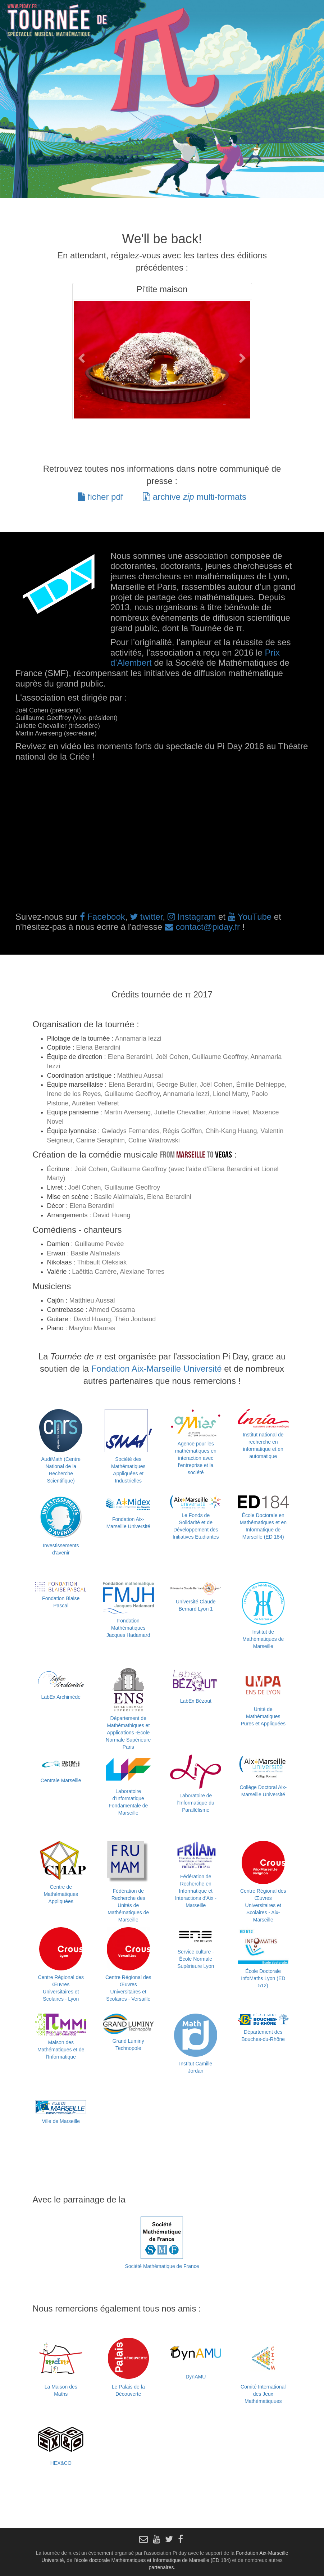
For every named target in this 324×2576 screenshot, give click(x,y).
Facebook (102, 917)
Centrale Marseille (61, 1780)
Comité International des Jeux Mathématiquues (263, 2394)
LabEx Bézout (195, 1701)
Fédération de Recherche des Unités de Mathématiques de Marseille (128, 1905)
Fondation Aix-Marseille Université (156, 1368)
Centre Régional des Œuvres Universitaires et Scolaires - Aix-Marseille (263, 1905)
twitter (146, 917)
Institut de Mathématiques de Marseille (263, 1639)
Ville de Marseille (61, 2121)
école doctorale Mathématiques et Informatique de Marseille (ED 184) (153, 2560)
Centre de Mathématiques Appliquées (61, 1894)
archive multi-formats (194, 497)
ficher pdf (100, 497)
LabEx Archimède (61, 1697)
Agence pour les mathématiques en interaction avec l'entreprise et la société (195, 1458)
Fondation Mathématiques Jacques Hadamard (128, 1628)
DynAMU (196, 2377)
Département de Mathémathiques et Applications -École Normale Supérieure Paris (128, 1732)
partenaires (161, 2567)
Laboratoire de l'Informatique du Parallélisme (195, 1803)
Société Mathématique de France (162, 2266)
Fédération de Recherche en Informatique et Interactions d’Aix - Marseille (195, 1891)
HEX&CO (61, 2463)
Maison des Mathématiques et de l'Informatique (61, 2049)
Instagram (192, 917)
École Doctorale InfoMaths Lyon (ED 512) (263, 1978)
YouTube (250, 917)
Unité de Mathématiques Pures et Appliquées (263, 1716)
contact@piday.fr (202, 927)
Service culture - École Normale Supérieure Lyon (195, 1959)
